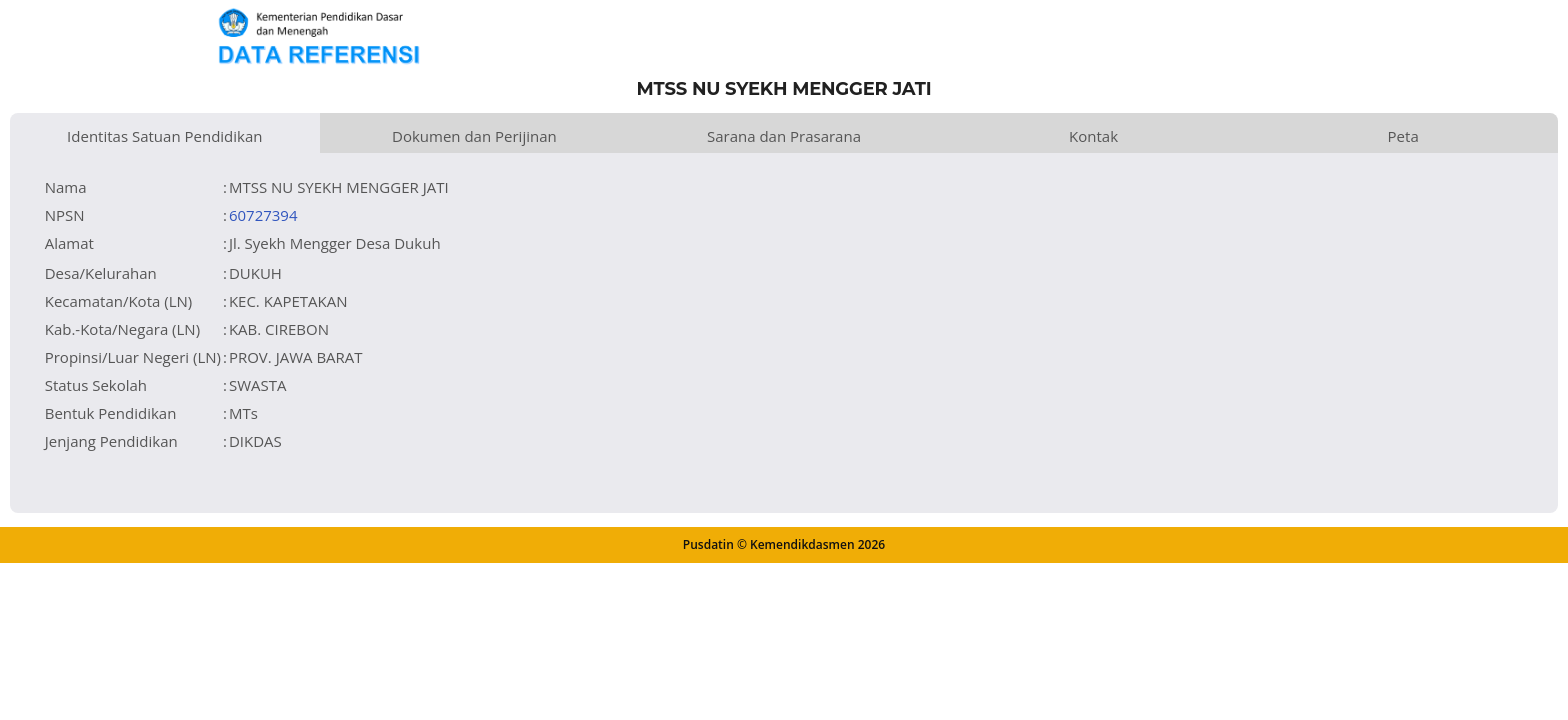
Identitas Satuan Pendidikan (164, 136)
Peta (1403, 136)
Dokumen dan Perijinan (474, 136)
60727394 (263, 215)
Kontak (1093, 136)
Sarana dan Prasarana (784, 136)
